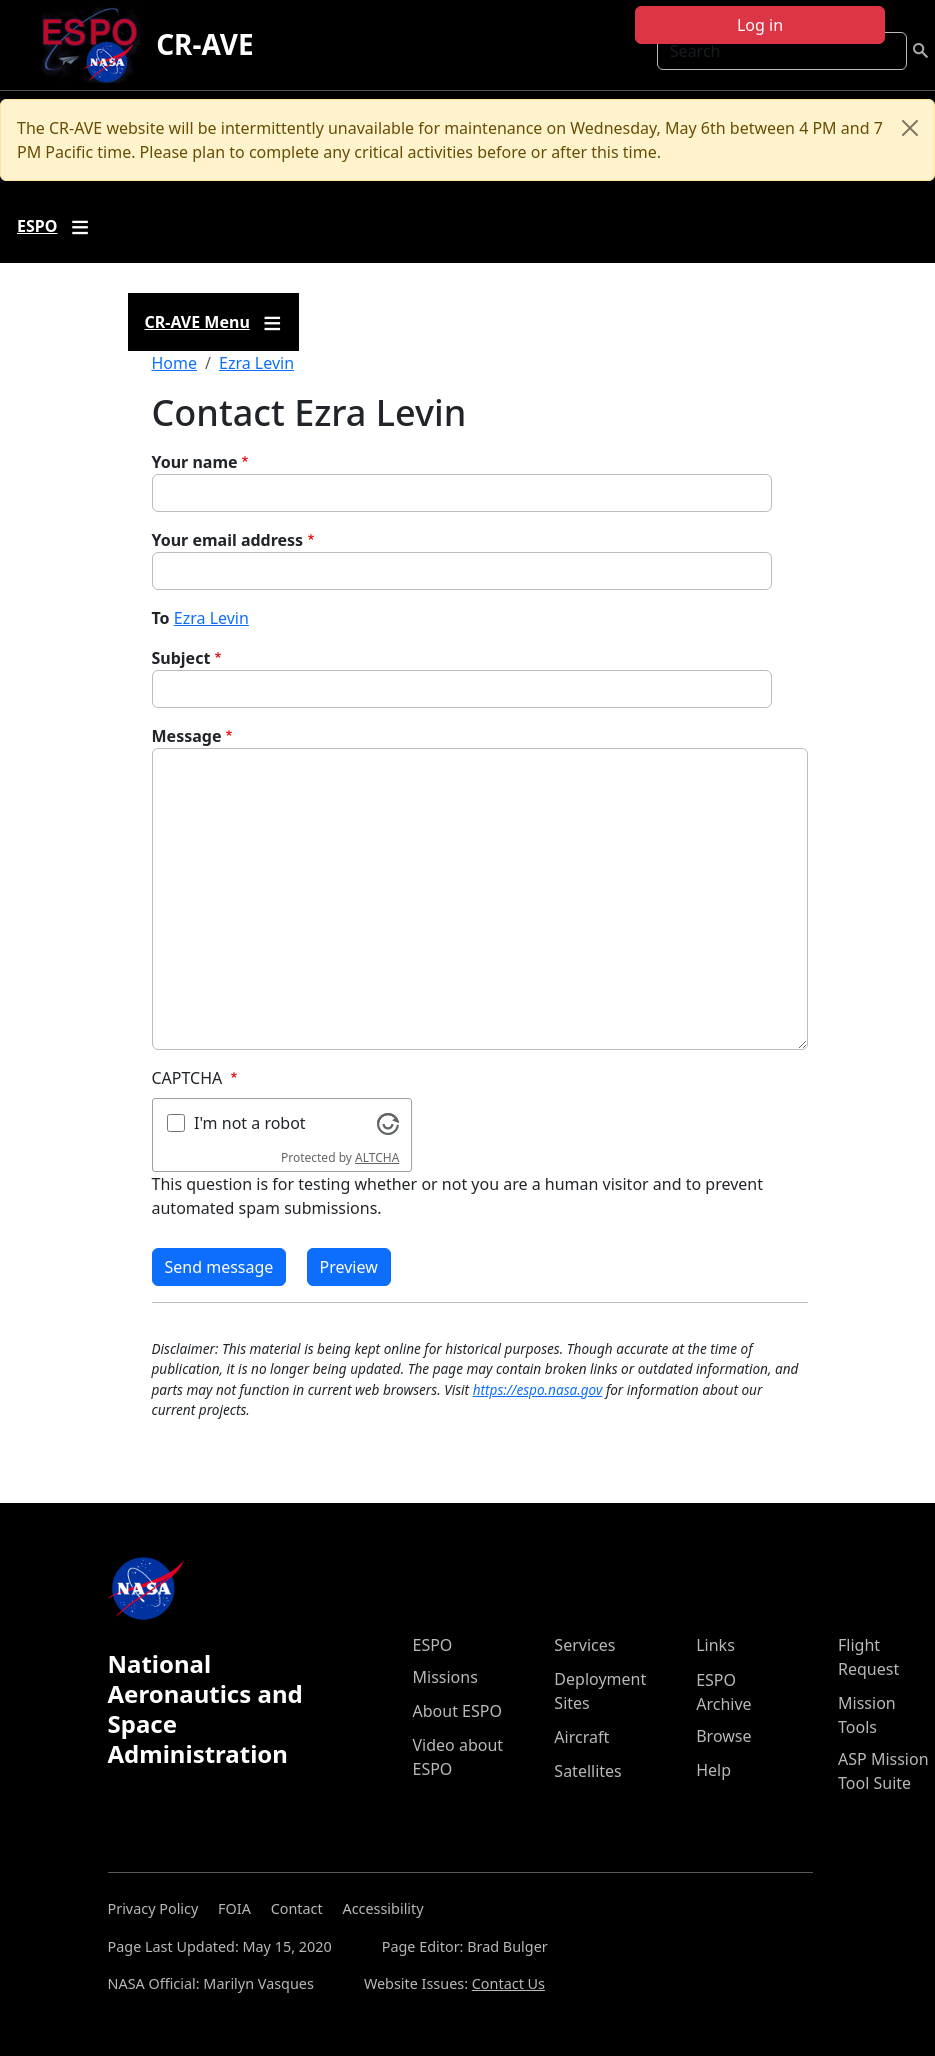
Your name (195, 462)
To (161, 618)
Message (187, 736)
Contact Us (508, 1983)
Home (175, 363)
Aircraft (581, 1737)
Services (584, 1645)
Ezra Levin (256, 363)
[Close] (910, 128)
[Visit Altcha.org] (388, 1122)
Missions (445, 1677)
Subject (181, 658)
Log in (760, 25)
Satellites (587, 1771)
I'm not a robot (250, 1123)
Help (713, 1770)
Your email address (228, 540)
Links (715, 1645)
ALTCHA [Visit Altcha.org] (377, 1157)
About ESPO (457, 1711)
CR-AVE (204, 44)
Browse (723, 1736)
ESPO (433, 1645)
